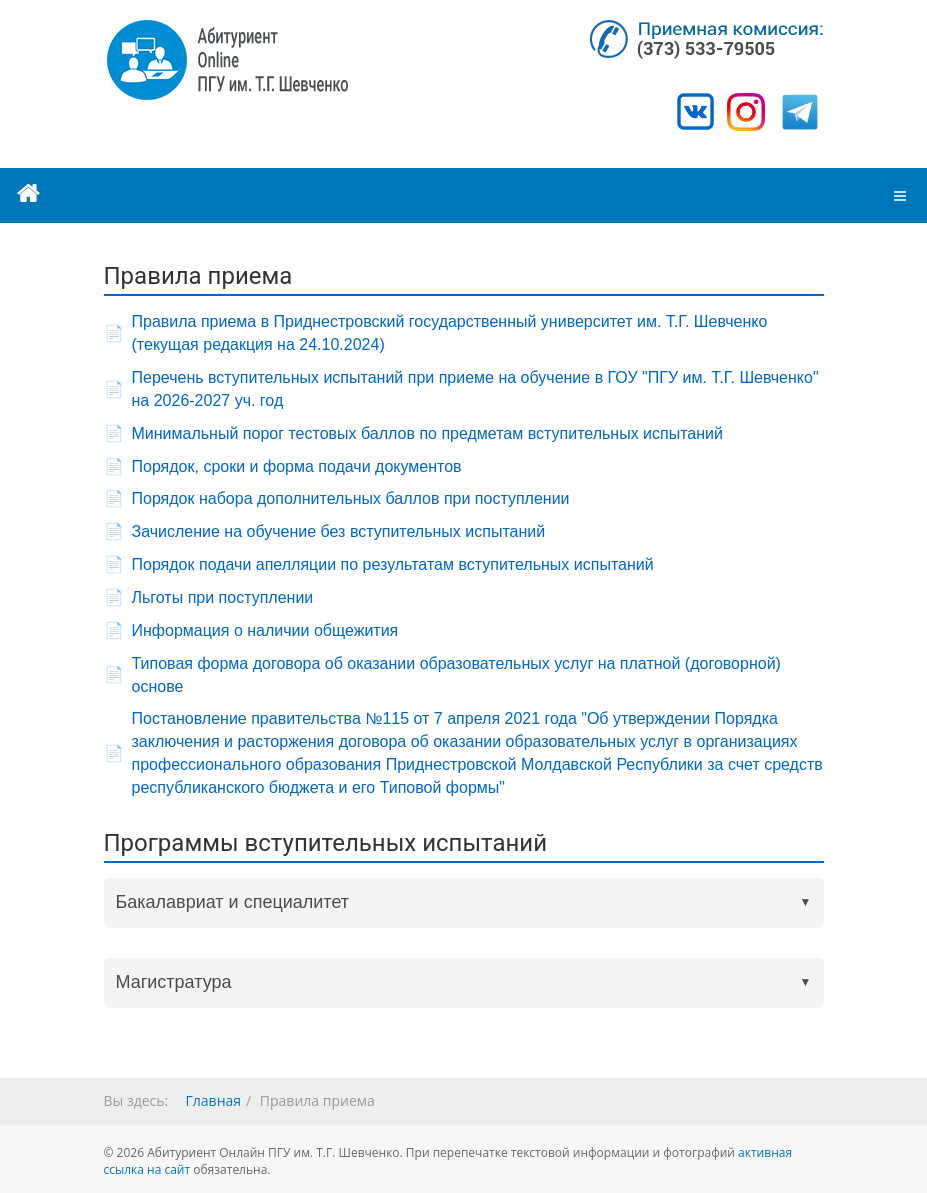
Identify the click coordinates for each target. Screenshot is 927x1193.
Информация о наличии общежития (265, 630)
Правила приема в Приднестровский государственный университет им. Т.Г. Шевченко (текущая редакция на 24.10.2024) (450, 333)
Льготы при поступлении (223, 597)
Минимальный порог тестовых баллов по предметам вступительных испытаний (427, 433)
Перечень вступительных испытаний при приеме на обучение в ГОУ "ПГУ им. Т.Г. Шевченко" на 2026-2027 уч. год (475, 389)
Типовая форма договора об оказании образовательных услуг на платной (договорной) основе (456, 675)
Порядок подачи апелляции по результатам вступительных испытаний (393, 564)
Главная (214, 1100)
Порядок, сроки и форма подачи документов (297, 466)
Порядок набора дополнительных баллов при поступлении (351, 498)
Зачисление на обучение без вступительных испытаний (339, 531)
